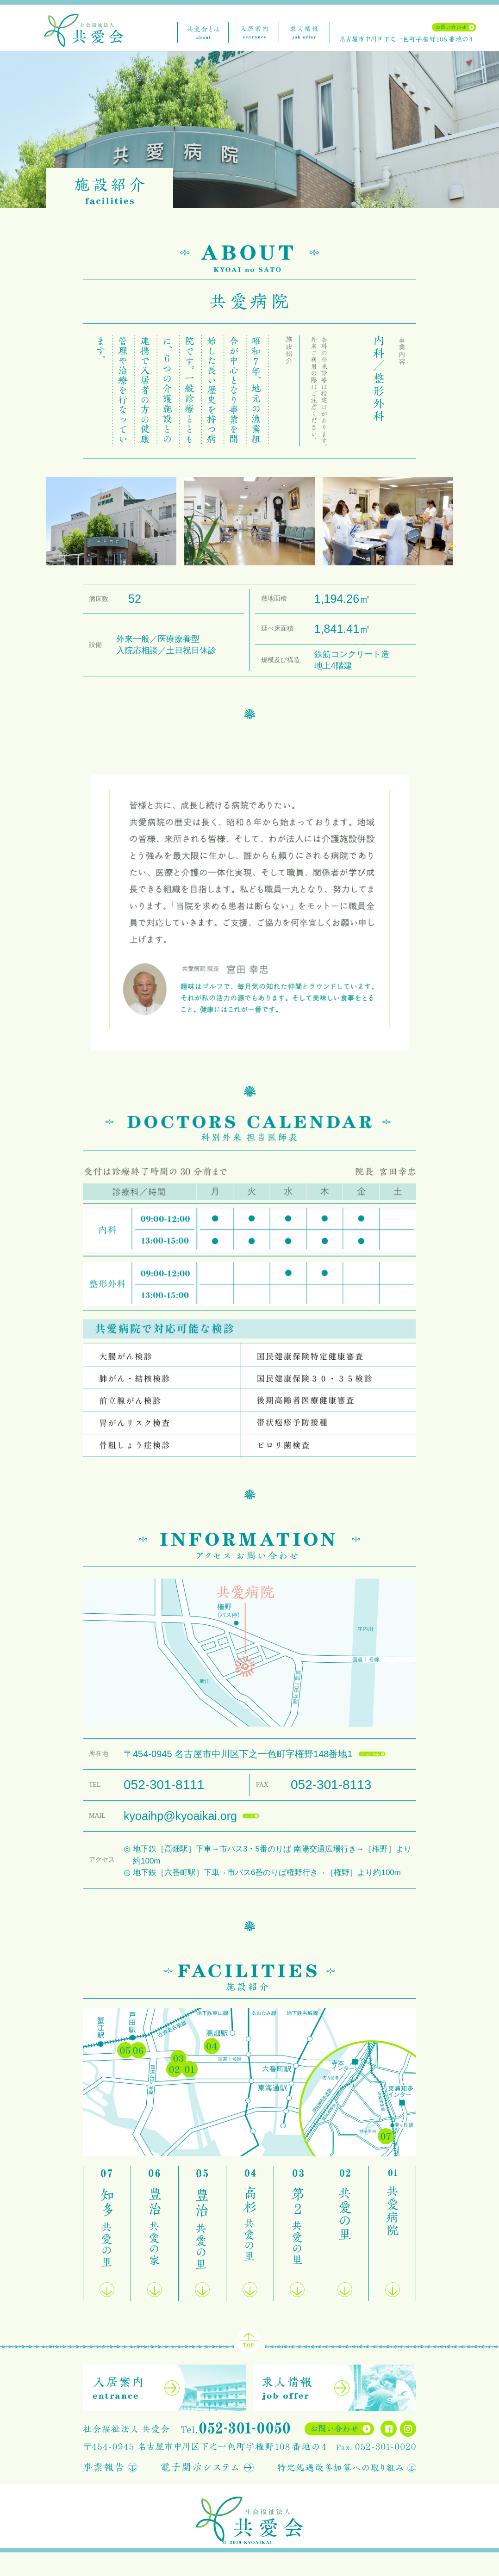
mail (248, 1814)
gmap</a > (371, 1752)
